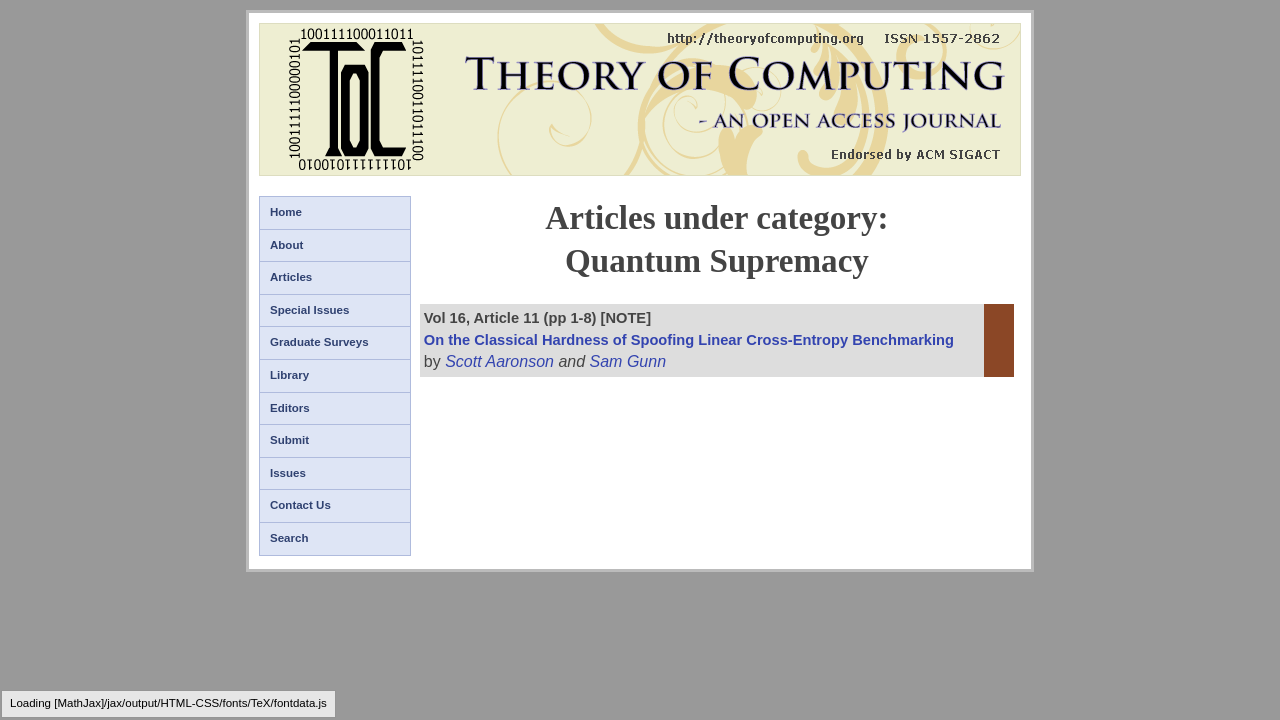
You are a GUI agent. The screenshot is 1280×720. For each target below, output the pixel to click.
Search (289, 538)
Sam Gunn (628, 361)
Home (286, 212)
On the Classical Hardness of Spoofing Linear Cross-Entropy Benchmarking (689, 340)
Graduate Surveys (319, 342)
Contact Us (300, 505)
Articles (291, 277)
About (286, 245)
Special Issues (309, 310)
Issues (288, 473)
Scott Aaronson (499, 361)
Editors (290, 408)
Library (289, 375)
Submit (289, 440)
